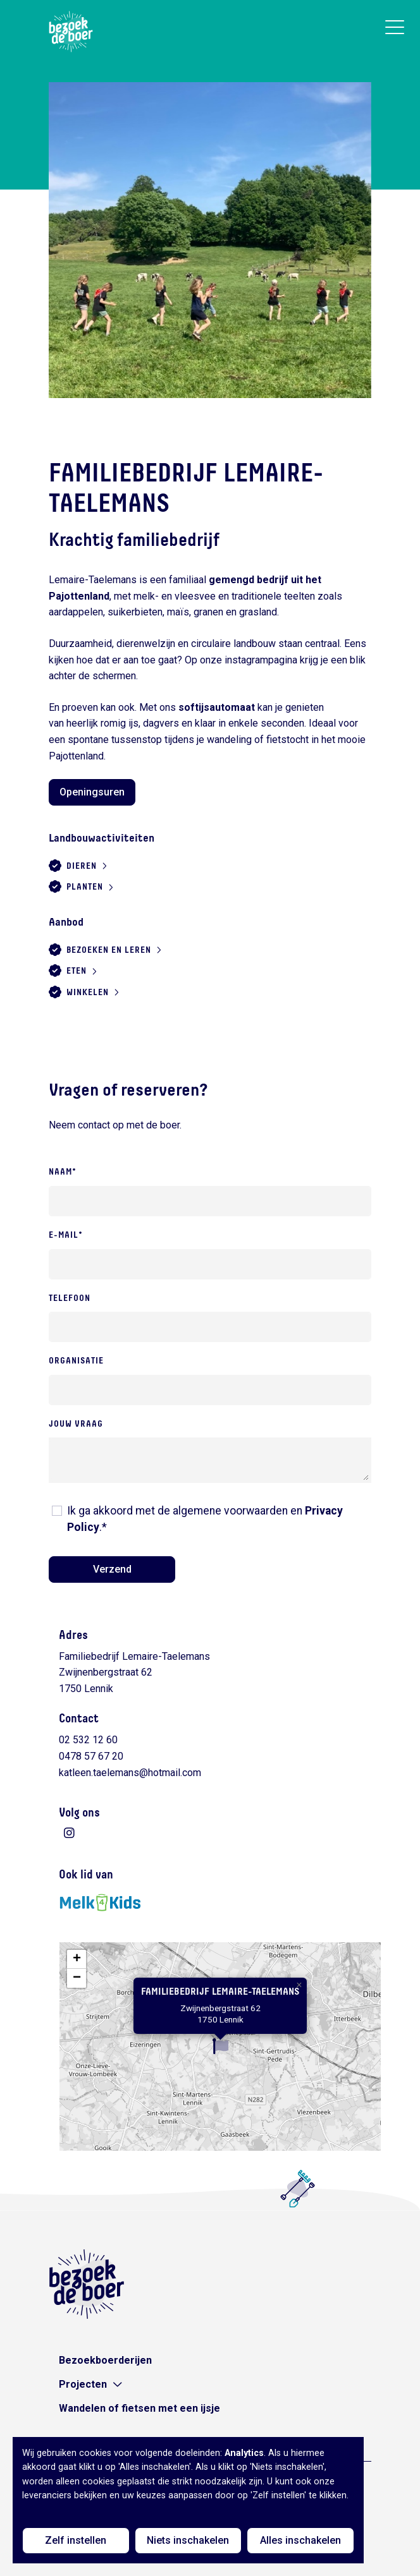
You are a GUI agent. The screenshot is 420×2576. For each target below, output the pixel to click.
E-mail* (66, 1235)
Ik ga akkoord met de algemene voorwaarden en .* (205, 1518)
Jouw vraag (76, 1424)
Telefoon (69, 1298)
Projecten (83, 2384)
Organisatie (76, 1361)
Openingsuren (92, 792)
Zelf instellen (75, 2540)
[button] (220, 2046)
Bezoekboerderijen (105, 2360)
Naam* (63, 1172)
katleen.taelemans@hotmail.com (130, 1773)
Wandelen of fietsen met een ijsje (139, 2408)
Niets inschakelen (188, 2540)
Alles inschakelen (300, 2540)
